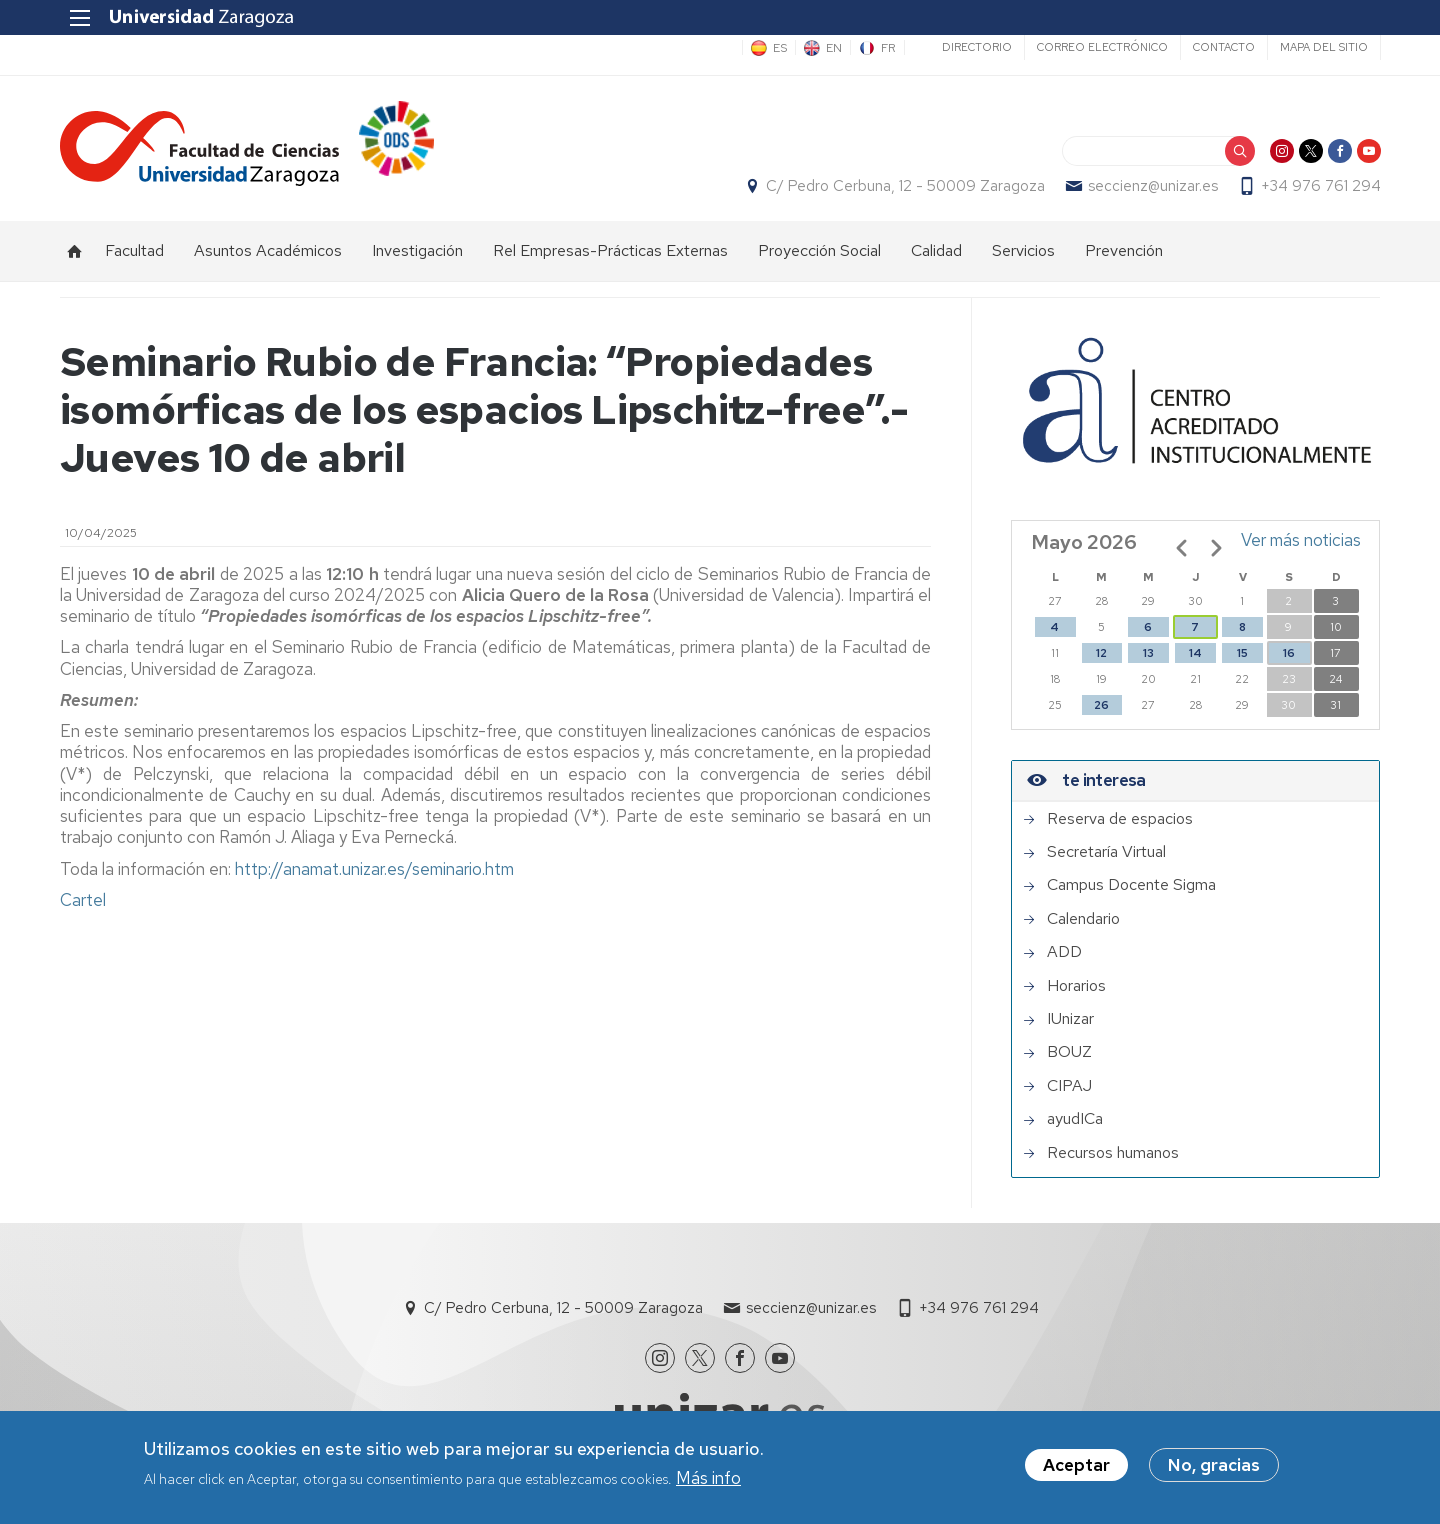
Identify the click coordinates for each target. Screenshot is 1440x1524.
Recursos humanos (1113, 1153)
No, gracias (1214, 1466)
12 (1101, 653)
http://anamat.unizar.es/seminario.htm (374, 869)
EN (833, 48)
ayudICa (1075, 1120)
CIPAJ (1069, 1086)
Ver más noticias (1301, 540)
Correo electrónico (1101, 47)
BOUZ (1069, 1053)
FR (887, 48)
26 (1101, 705)
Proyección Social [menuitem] (819, 250)
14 (1195, 653)
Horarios (1076, 986)
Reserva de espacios (1120, 819)
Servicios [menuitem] (1023, 250)
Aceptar (1076, 1466)
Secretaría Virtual (1106, 853)
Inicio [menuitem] (75, 251)
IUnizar (1070, 1019)
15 (1242, 653)
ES (779, 48)
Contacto (1223, 47)
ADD (1064, 953)
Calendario (1083, 919)
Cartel (85, 900)
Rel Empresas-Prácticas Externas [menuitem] (610, 250)
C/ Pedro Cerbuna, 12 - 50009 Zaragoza (904, 186)
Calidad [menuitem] (936, 250)
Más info (708, 1478)
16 (1289, 653)
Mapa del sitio (1323, 47)
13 (1148, 653)
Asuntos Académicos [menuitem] (268, 250)
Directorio (976, 47)
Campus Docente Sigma (1131, 886)
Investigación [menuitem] (417, 250)
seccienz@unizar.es (1152, 186)
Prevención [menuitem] (1124, 250)
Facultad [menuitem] (134, 250)
